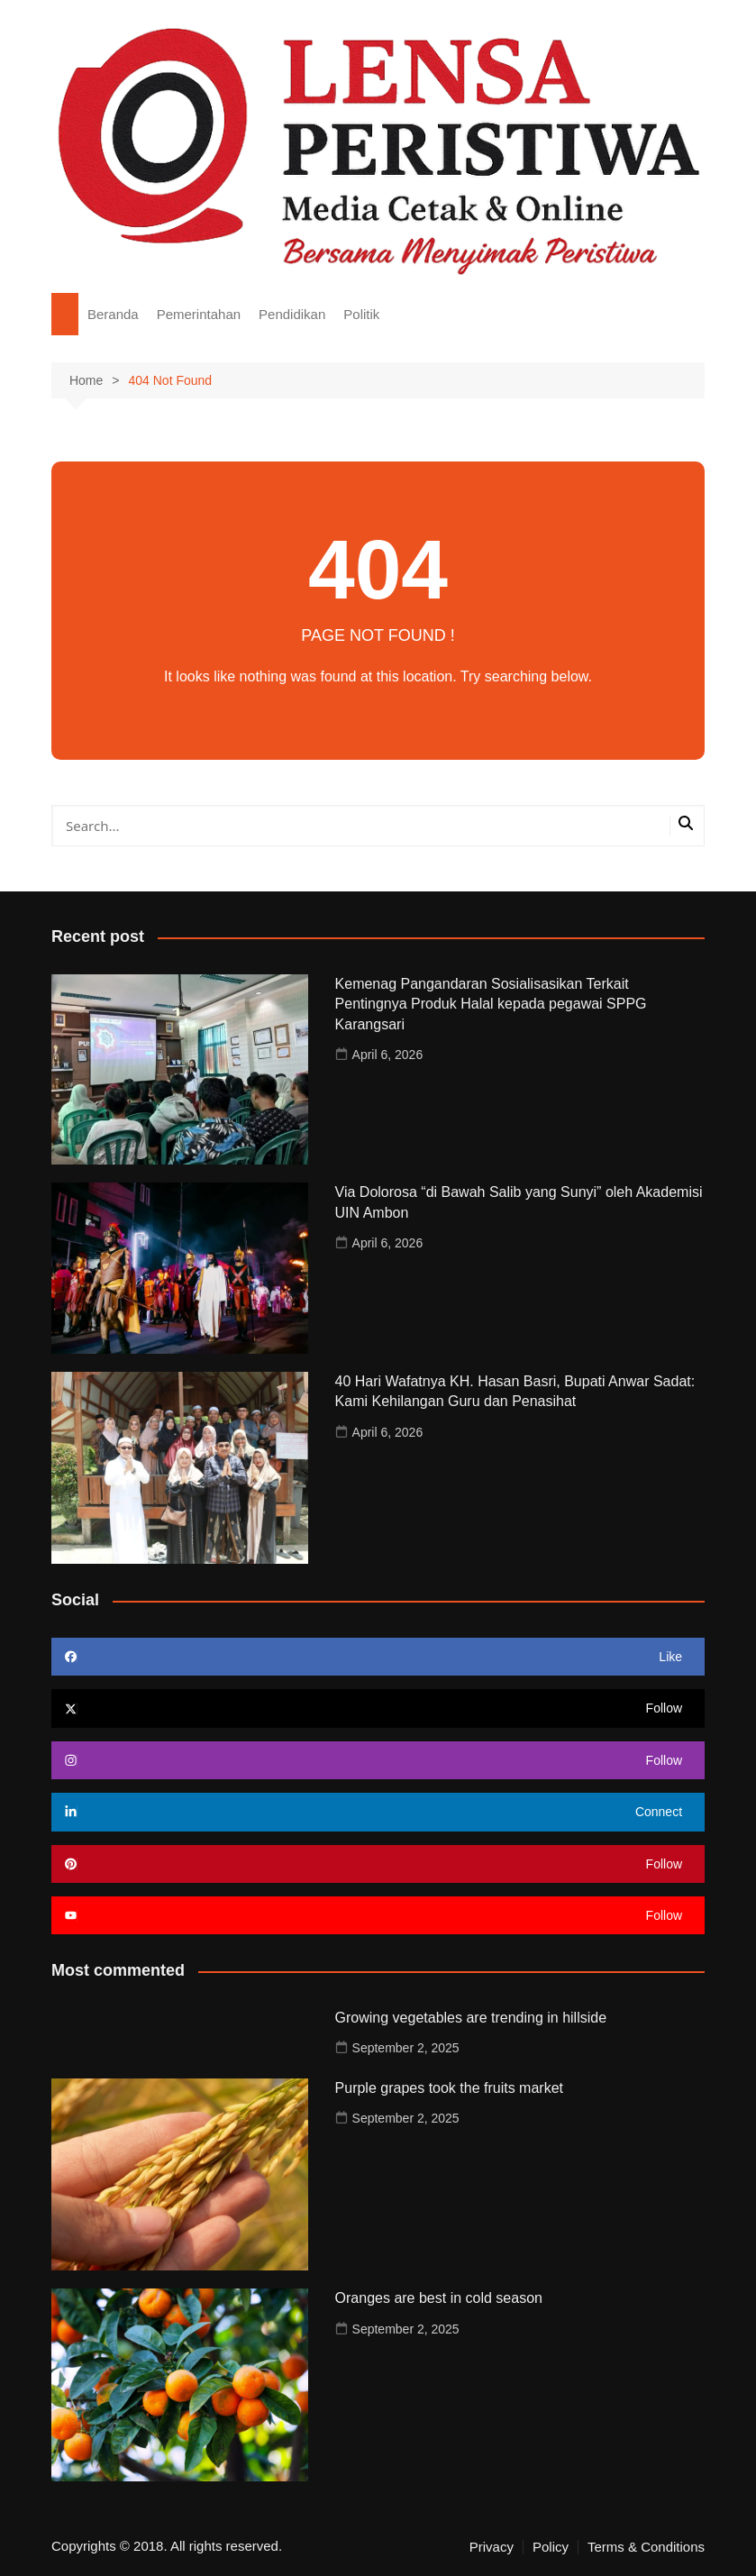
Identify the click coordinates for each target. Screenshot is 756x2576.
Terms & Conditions (646, 2547)
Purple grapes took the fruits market (449, 2088)
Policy (551, 2547)
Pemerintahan (199, 314)
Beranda (113, 314)
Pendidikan (292, 314)
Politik (361, 314)
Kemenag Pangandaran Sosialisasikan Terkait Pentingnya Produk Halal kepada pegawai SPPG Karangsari (491, 1004)
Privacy (491, 2547)
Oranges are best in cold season (438, 2298)
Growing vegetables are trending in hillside (471, 2017)
